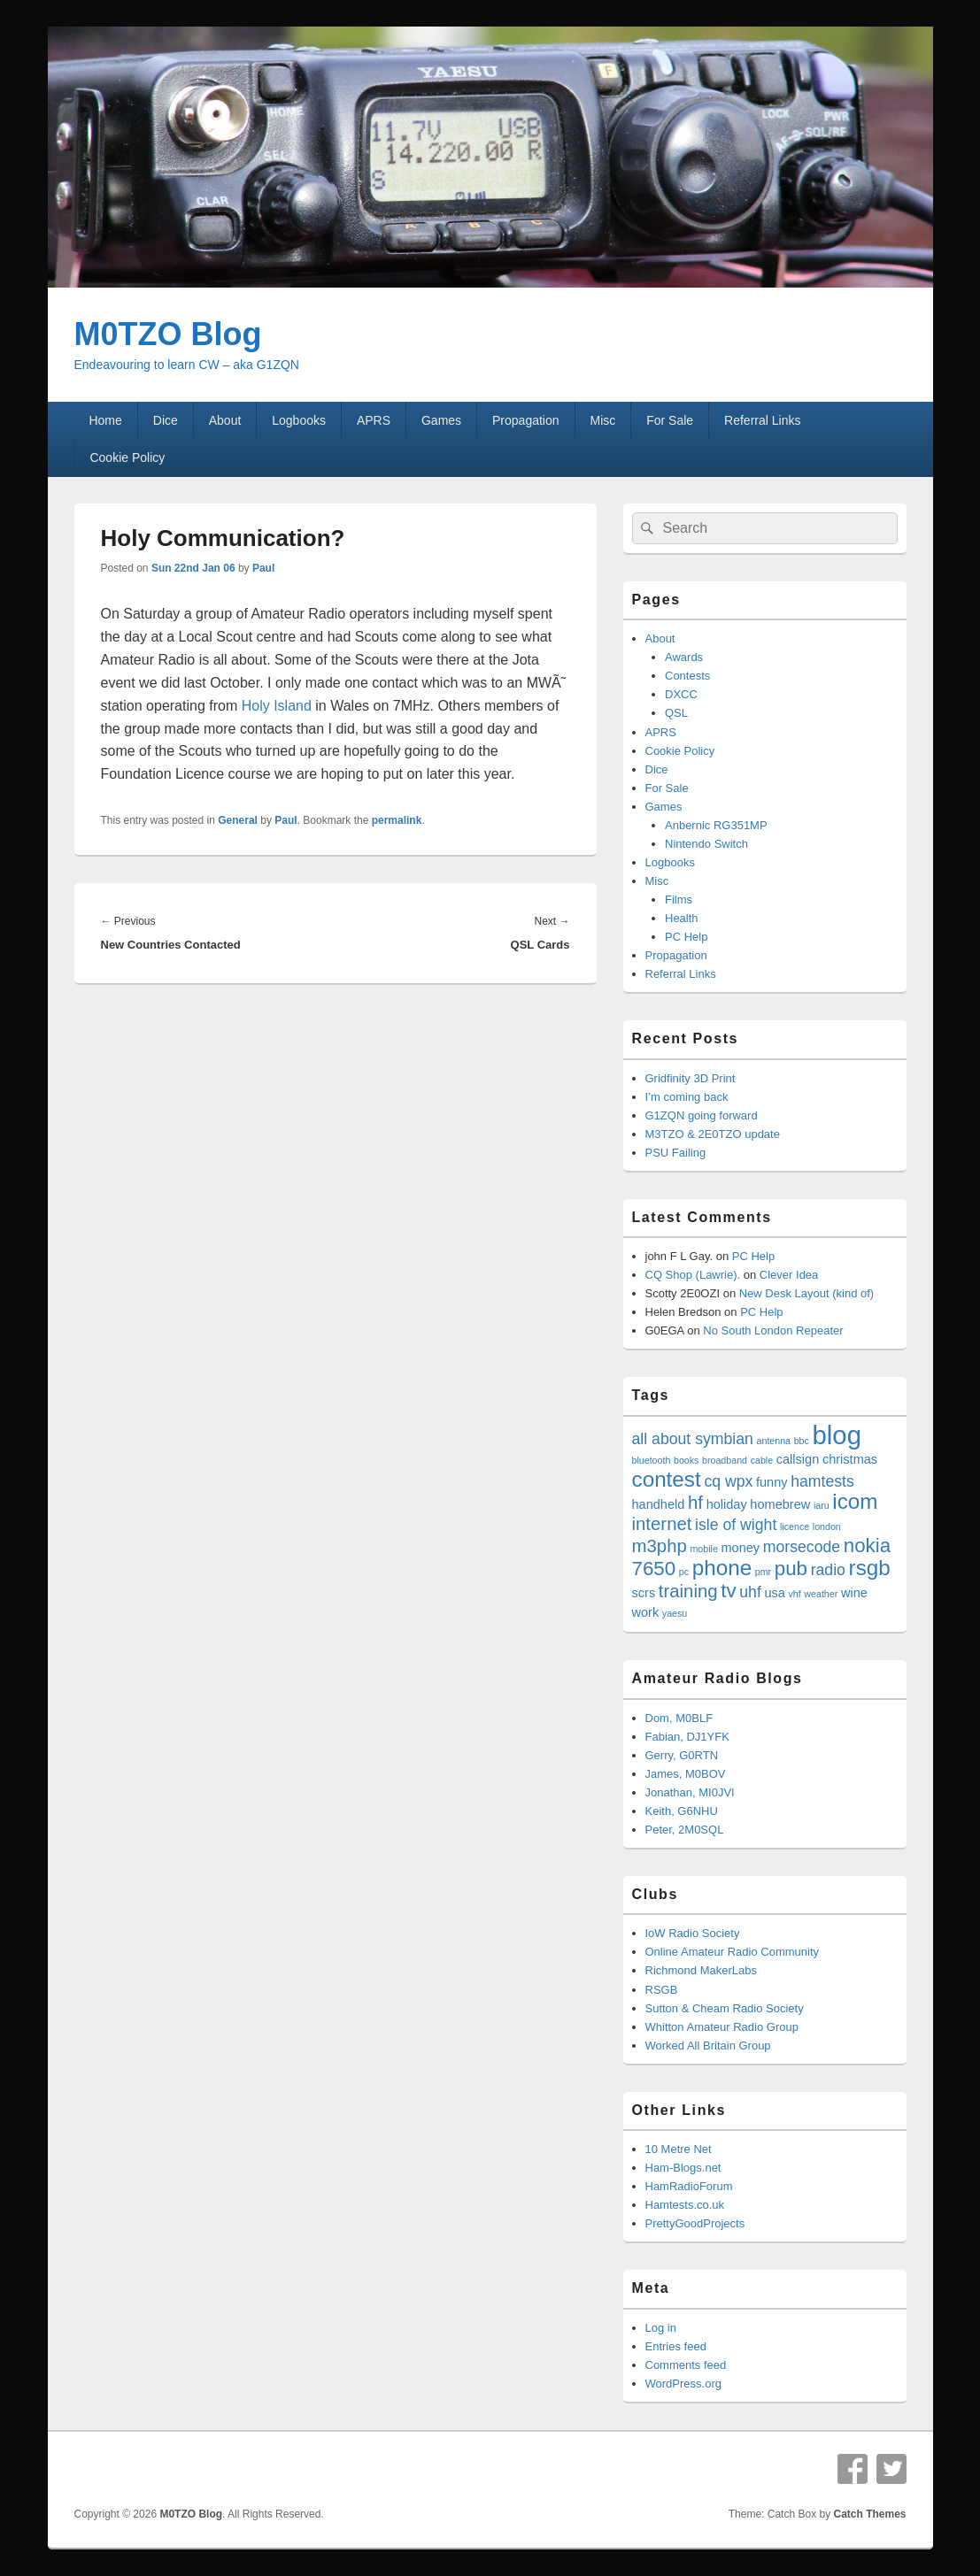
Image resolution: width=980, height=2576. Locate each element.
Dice (165, 420)
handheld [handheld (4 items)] (658, 1504)
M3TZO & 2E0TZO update (712, 1134)
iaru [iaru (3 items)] (822, 1505)
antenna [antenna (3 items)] (774, 1440)
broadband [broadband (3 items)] (724, 1460)
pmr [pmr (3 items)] (763, 1571)
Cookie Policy (127, 457)
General (238, 820)
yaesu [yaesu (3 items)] (674, 1613)
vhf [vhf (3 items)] (795, 1593)
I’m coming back (687, 1096)
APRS (373, 420)
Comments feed (686, 2365)
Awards (684, 657)
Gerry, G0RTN (682, 1755)
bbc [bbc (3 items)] (801, 1440)
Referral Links (762, 420)
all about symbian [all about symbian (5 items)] (692, 1439)
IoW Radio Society (692, 1933)
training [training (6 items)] (688, 1591)
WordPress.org (683, 2383)
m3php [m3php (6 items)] (659, 1546)
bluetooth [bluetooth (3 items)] (651, 1460)
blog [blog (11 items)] (837, 1434)
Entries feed (675, 2346)
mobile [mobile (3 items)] (703, 1548)
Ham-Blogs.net (683, 2167)
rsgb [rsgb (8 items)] (870, 1568)
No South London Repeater (773, 1330)
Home (105, 420)
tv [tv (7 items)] (728, 1591)
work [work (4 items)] (646, 1612)
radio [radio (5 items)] (828, 1570)
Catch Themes (869, 2514)
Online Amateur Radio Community (732, 1951)
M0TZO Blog (168, 334)
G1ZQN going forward (701, 1115)
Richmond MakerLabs (701, 1970)
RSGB (661, 1989)
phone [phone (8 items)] (722, 1568)
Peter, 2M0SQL (684, 1829)
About (225, 420)
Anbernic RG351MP (716, 825)
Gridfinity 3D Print (690, 1078)
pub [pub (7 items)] (791, 1568)
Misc (602, 420)
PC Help (686, 936)
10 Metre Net (678, 2149)
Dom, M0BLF (679, 1718)
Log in (660, 2327)
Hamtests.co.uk (685, 2204)
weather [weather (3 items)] (820, 1593)
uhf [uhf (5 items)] (750, 1592)
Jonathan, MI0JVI (690, 1792)
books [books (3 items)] (686, 1460)
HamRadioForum (689, 2186)
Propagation (525, 420)
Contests (687, 675)
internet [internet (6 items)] (662, 1524)
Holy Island (277, 705)
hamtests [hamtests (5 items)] (822, 1481)
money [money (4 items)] (740, 1548)
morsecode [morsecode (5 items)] (801, 1547)
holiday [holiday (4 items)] (726, 1504)
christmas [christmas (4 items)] (849, 1459)
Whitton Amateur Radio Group (722, 2027)
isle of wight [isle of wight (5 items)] (735, 1525)
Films (678, 899)
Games (441, 420)
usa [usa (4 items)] (774, 1593)
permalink (397, 820)
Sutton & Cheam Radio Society (724, 2008)
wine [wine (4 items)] (854, 1593)
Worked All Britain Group (708, 2045)
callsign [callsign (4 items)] (798, 1459)
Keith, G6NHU (681, 1811)
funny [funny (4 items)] (772, 1482)
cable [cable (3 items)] (762, 1460)
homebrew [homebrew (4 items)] (780, 1504)
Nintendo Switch (706, 843)
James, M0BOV (685, 1773)
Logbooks (299, 420)
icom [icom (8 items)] (854, 1501)
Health (681, 918)
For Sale (669, 420)
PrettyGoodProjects (695, 2223)
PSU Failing (675, 1152)
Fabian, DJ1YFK (687, 1736)
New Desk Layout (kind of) (806, 1293)
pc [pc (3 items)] (684, 1571)
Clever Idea (789, 1274)
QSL (676, 712)
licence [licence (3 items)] (794, 1526)
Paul (263, 568)
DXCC (681, 694)
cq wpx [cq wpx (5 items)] (728, 1481)
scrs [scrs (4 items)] (644, 1593)
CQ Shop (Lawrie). (693, 1274)
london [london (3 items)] (827, 1526)
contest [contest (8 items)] (666, 1479)
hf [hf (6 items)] (695, 1502)
